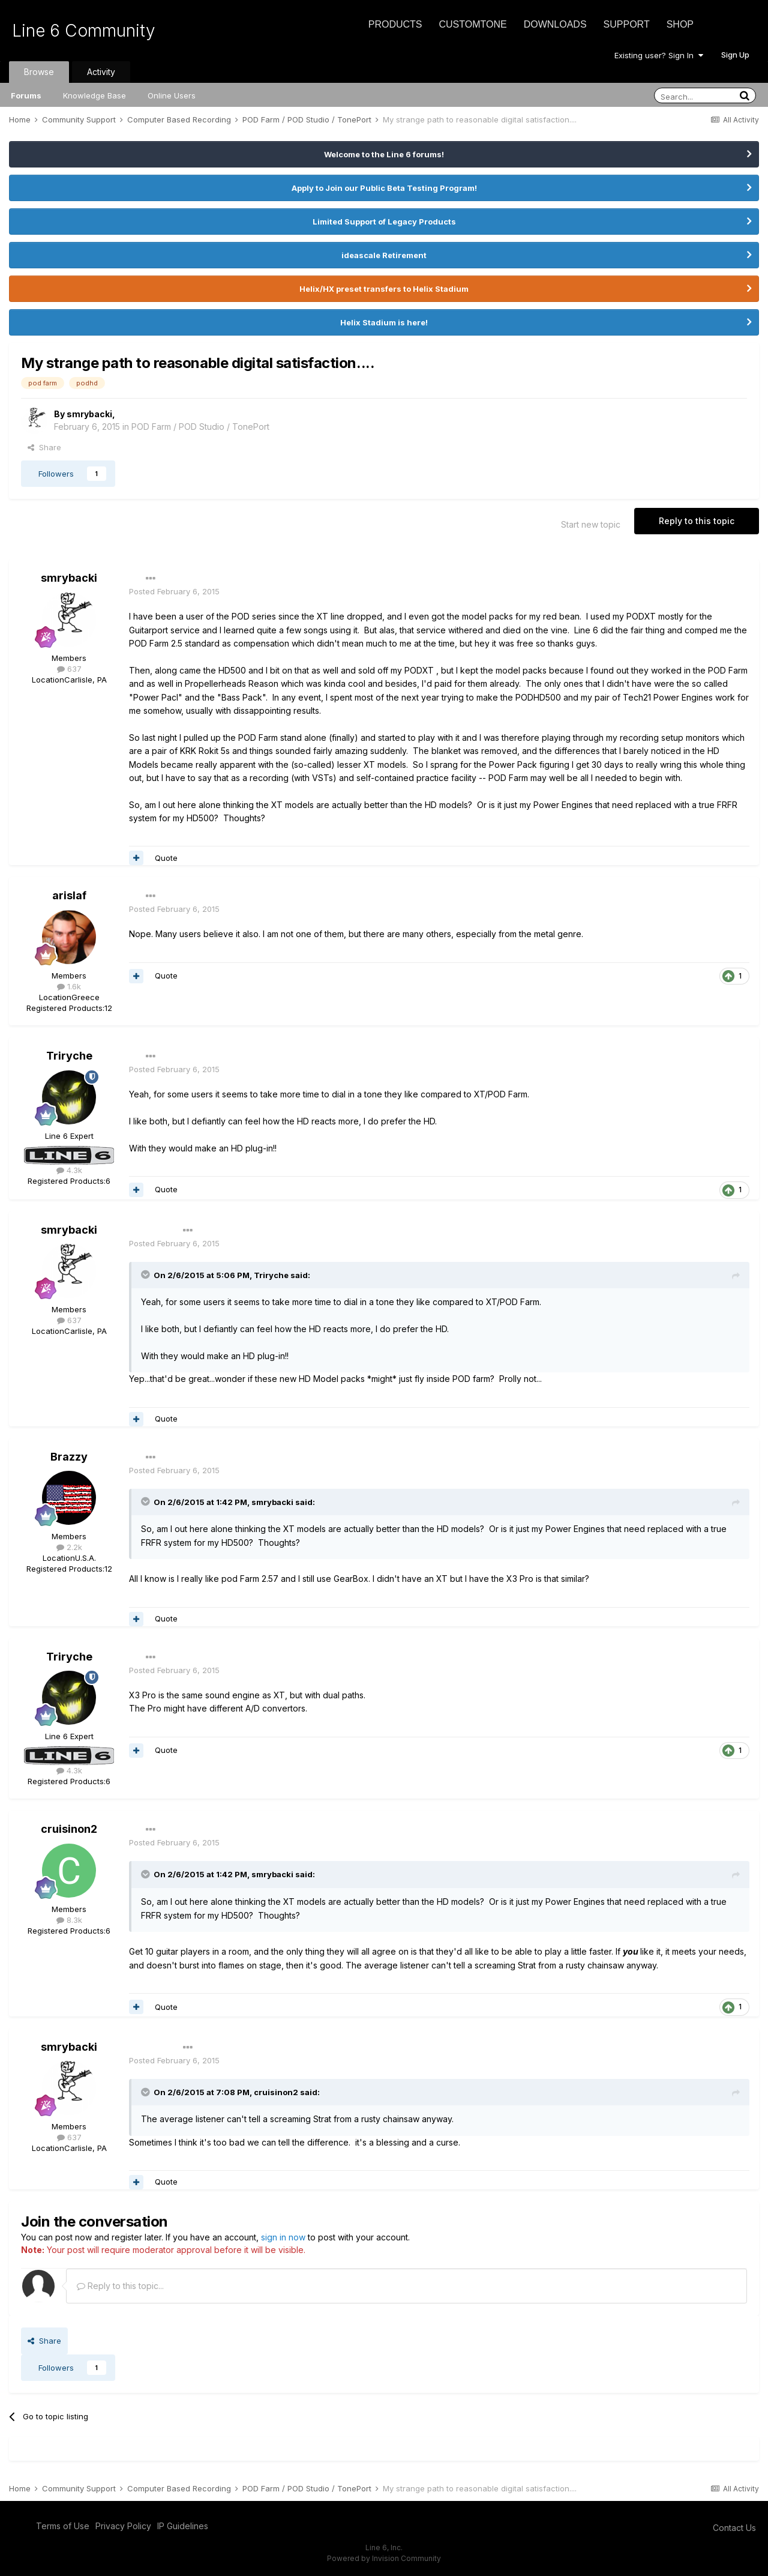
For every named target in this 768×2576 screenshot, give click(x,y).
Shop (680, 24)
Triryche (69, 1055)
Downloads (555, 24)
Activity (101, 72)
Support (627, 24)
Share (44, 447)
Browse (39, 72)
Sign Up (735, 54)
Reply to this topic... (120, 2286)
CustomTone (472, 24)
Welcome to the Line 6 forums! (384, 154)
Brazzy (69, 1456)
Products (395, 24)
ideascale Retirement (384, 255)
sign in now (283, 2237)
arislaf (69, 895)
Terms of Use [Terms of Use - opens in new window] (62, 2526)
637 (69, 669)
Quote (166, 858)
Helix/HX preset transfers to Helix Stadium (384, 289)
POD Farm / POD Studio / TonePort (200, 426)
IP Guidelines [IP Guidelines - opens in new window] (182, 2526)
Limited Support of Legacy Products (384, 221)
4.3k (69, 1170)
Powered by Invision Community (384, 2558)
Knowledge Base (94, 95)
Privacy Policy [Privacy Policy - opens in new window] (123, 2526)
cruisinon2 (69, 1829)
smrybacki (89, 414)
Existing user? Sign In (658, 55)
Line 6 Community (83, 30)
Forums (26, 95)
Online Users (172, 95)
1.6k (69, 986)
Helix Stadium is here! (384, 322)
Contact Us (734, 2528)
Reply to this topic (696, 521)
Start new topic (590, 524)
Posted (174, 591)
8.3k (69, 1920)
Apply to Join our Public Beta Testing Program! (384, 188)
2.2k (69, 1547)
